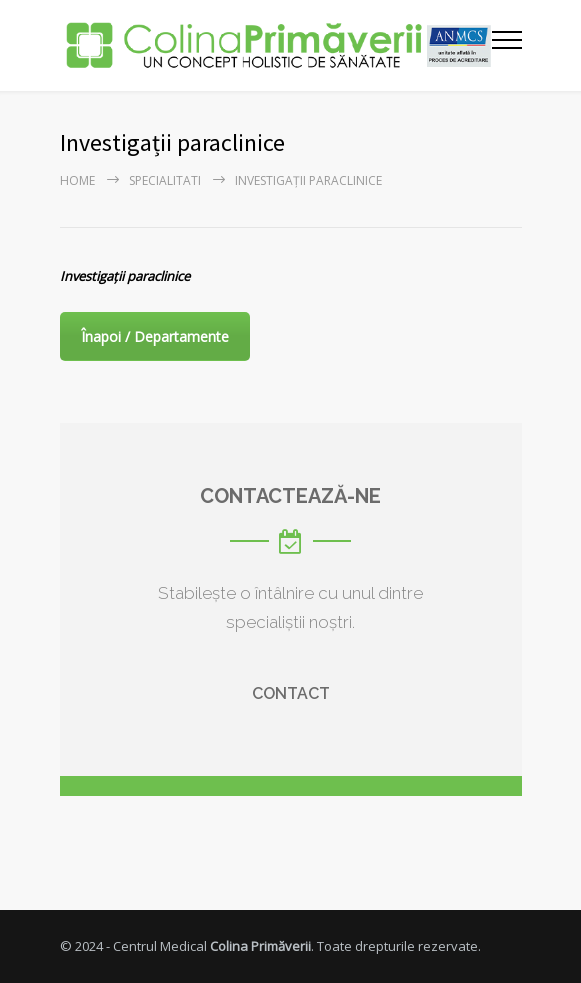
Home (77, 180)
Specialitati (165, 180)
